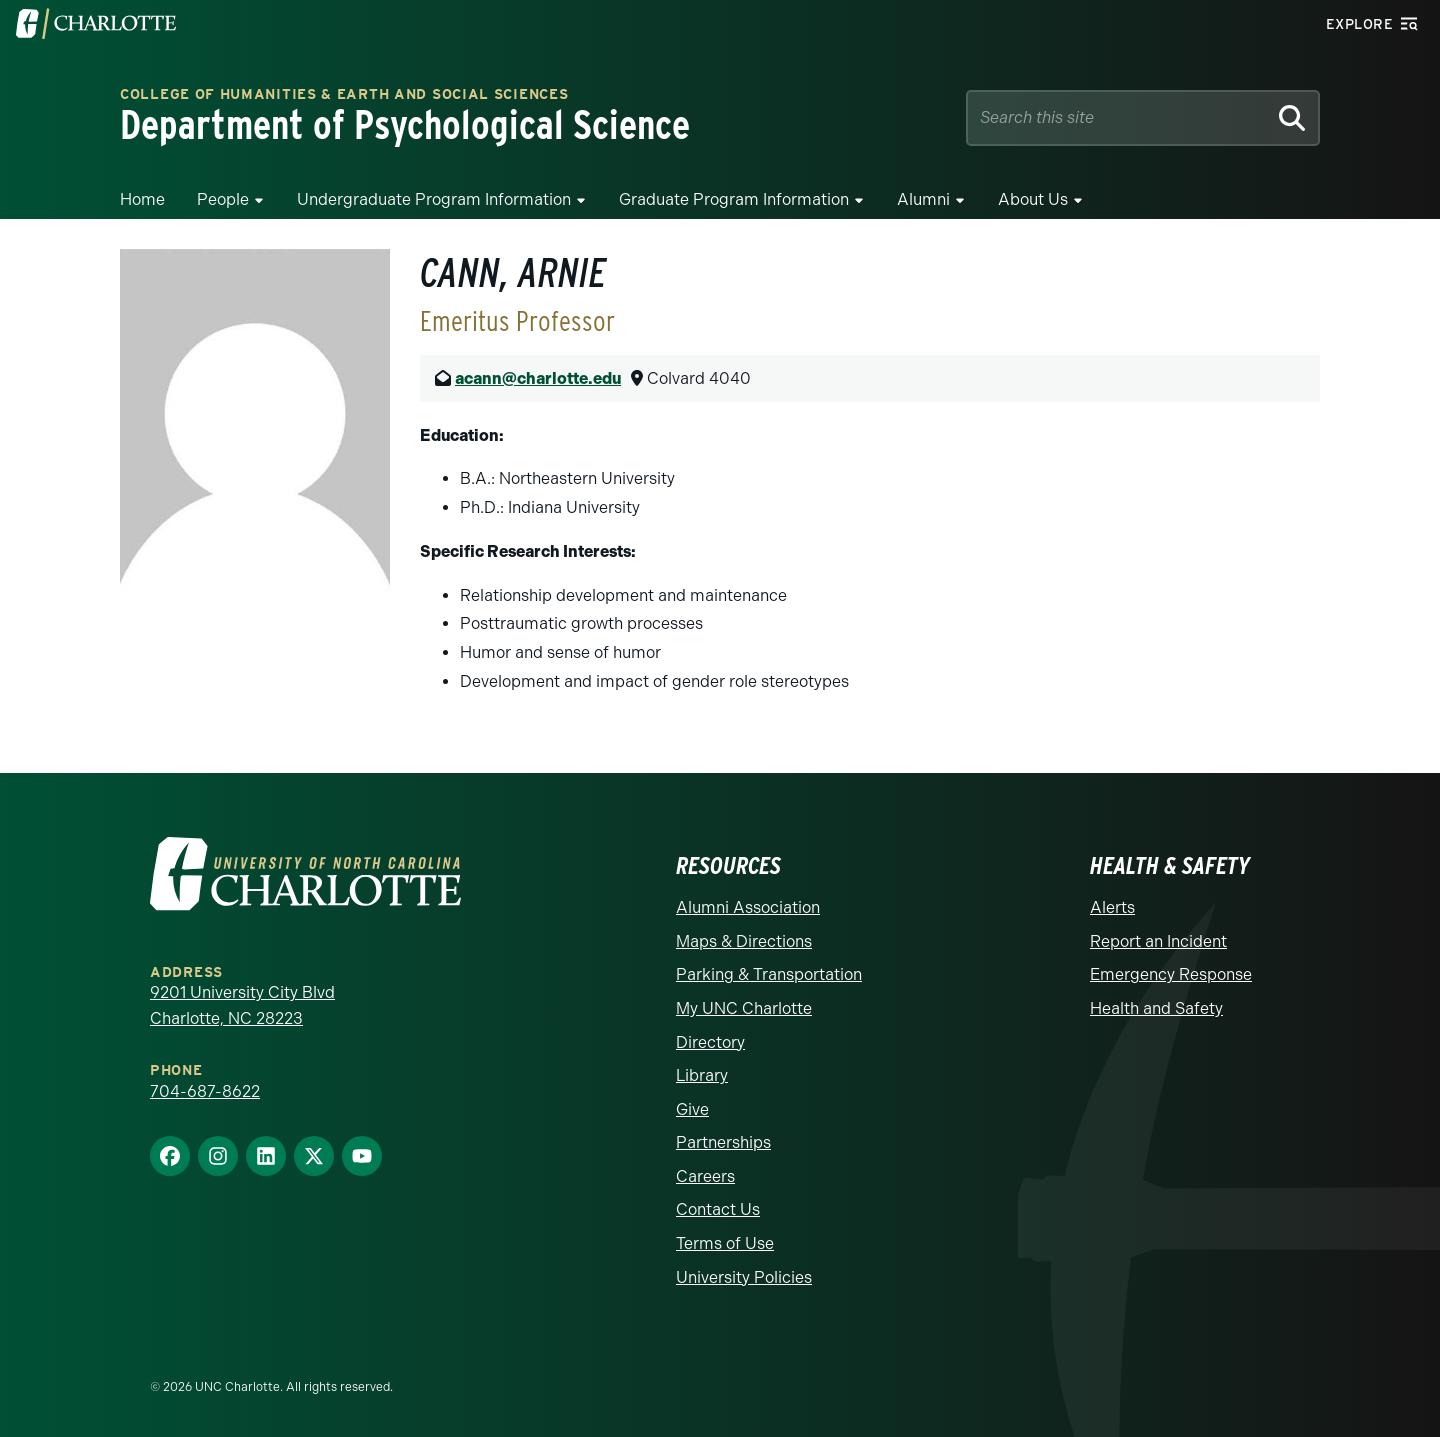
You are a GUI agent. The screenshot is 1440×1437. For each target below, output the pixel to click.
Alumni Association (748, 907)
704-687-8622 (205, 1091)
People (223, 199)
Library (702, 1075)
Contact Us (718, 1209)
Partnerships (723, 1142)
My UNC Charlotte (744, 1008)
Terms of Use (725, 1243)
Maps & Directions (744, 941)
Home (142, 199)
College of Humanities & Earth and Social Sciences (344, 95)
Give (692, 1109)
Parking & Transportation (769, 974)
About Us (1033, 199)
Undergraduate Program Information (434, 199)
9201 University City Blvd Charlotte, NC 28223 (242, 1005)
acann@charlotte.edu (538, 378)
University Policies (744, 1277)
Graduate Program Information (734, 199)
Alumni (923, 199)
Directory (710, 1042)
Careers (705, 1176)
